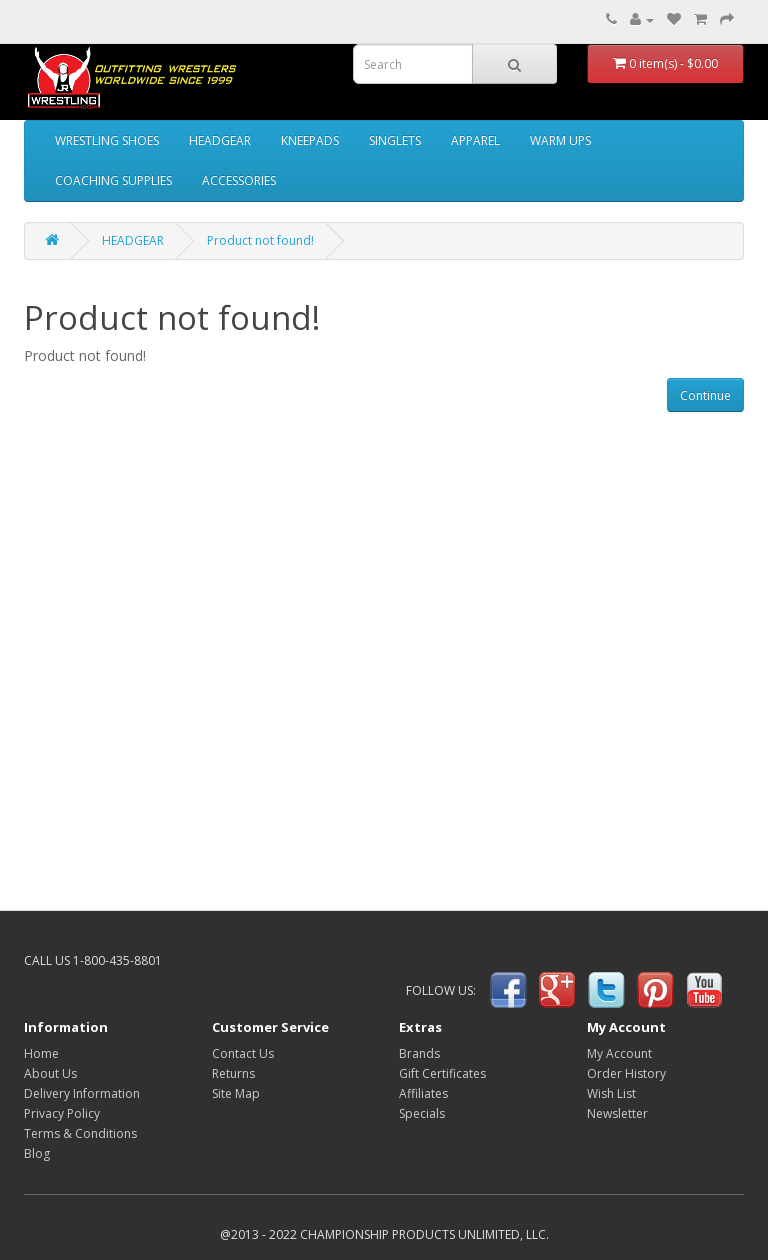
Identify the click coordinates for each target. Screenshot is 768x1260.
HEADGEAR (220, 140)
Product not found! (260, 240)
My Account (619, 1053)
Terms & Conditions (80, 1133)
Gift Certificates (442, 1073)
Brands (419, 1053)
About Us (50, 1073)
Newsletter (617, 1113)
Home (41, 1053)
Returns (233, 1073)
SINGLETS (395, 140)
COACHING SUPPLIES (113, 180)
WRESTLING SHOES (107, 140)
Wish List (611, 1093)
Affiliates (423, 1093)
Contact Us (243, 1053)
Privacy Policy (62, 1113)
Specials (422, 1113)
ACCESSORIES (239, 180)
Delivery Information (82, 1093)
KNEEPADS (310, 140)
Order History (626, 1073)
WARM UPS (560, 140)
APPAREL (475, 140)
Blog (37, 1153)
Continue (705, 395)
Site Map (236, 1093)
